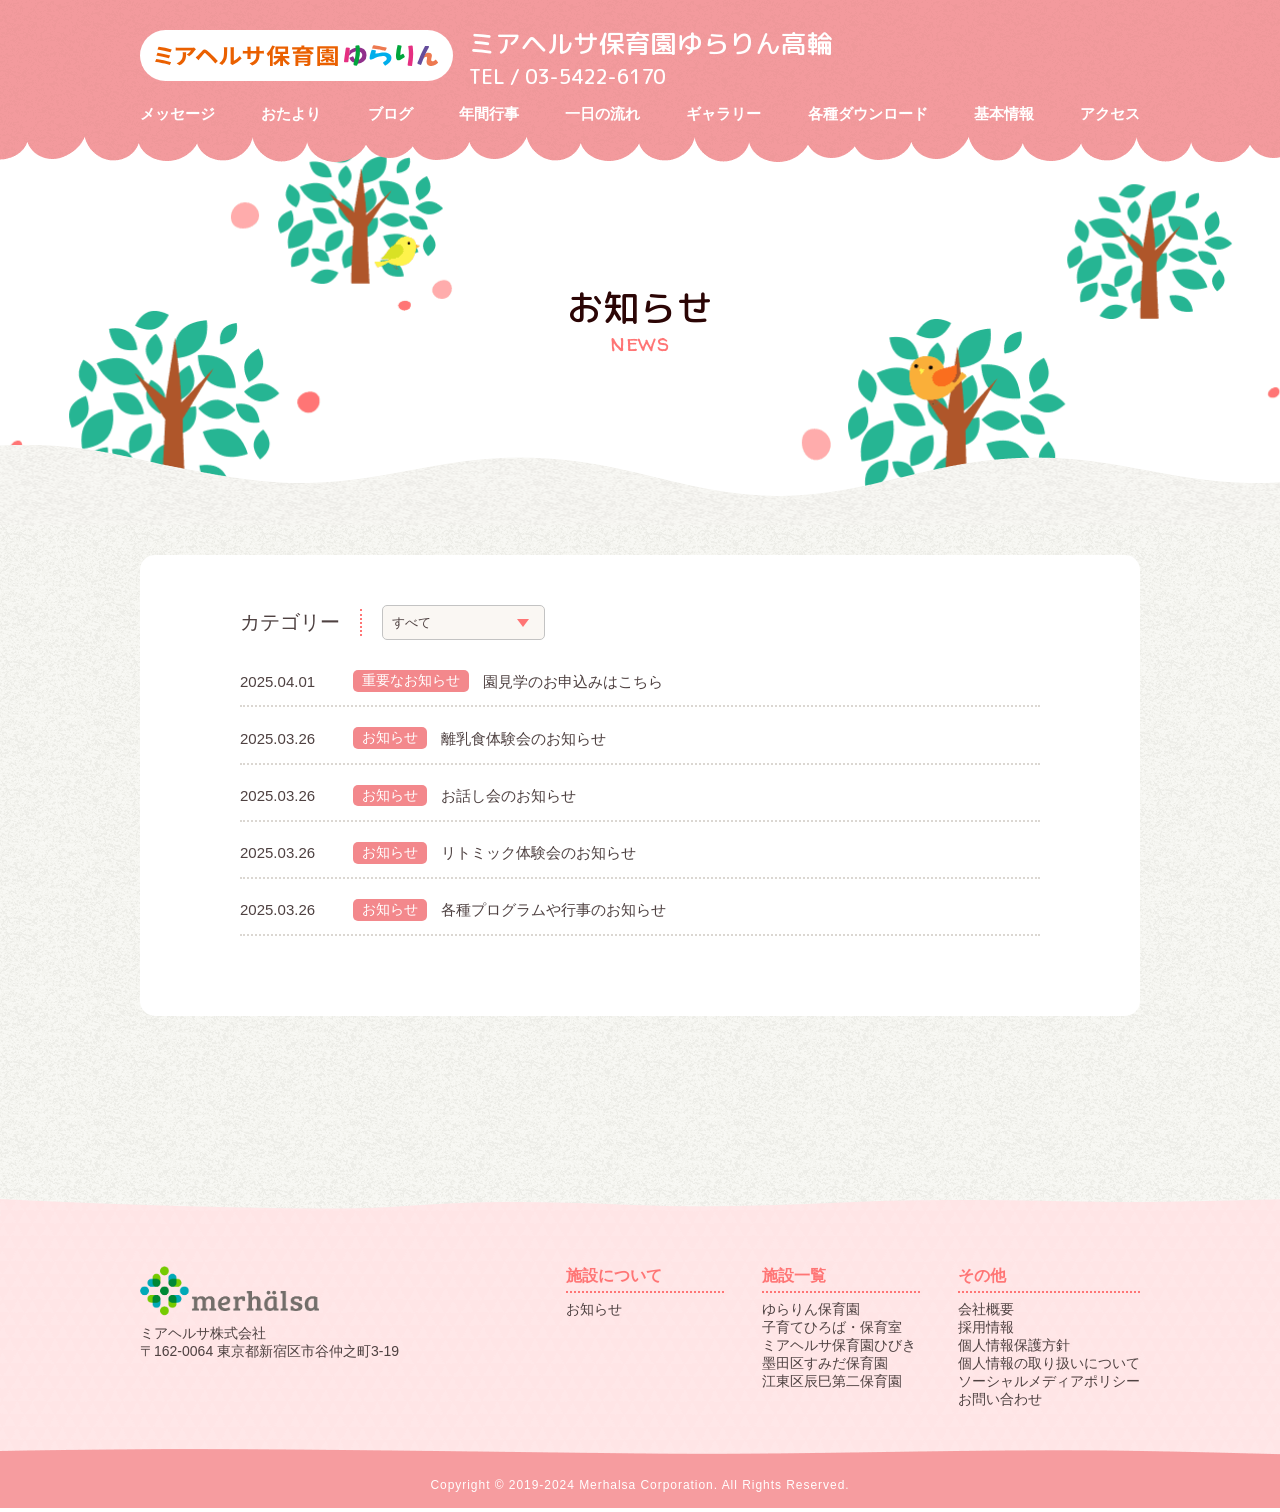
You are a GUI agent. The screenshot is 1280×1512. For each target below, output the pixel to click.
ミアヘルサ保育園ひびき (839, 1349)
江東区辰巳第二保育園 (832, 1385)
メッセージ (177, 115)
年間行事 (489, 115)
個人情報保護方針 (1014, 1349)
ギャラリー (723, 115)
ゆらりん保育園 (811, 1313)
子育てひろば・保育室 (832, 1331)
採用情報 (986, 1331)
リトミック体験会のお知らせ (538, 855)
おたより (291, 115)
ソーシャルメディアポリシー (1049, 1385)
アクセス (1110, 115)
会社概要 (986, 1313)
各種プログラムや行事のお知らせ (553, 913)
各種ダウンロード (868, 115)
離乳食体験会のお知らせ (523, 740)
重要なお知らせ (411, 683)
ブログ (390, 115)
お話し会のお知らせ (508, 798)
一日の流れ (602, 115)
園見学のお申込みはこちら (573, 683)
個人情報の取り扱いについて (1049, 1367)
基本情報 (1004, 115)
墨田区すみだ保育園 (825, 1367)
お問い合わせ (1000, 1403)
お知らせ (390, 741)
